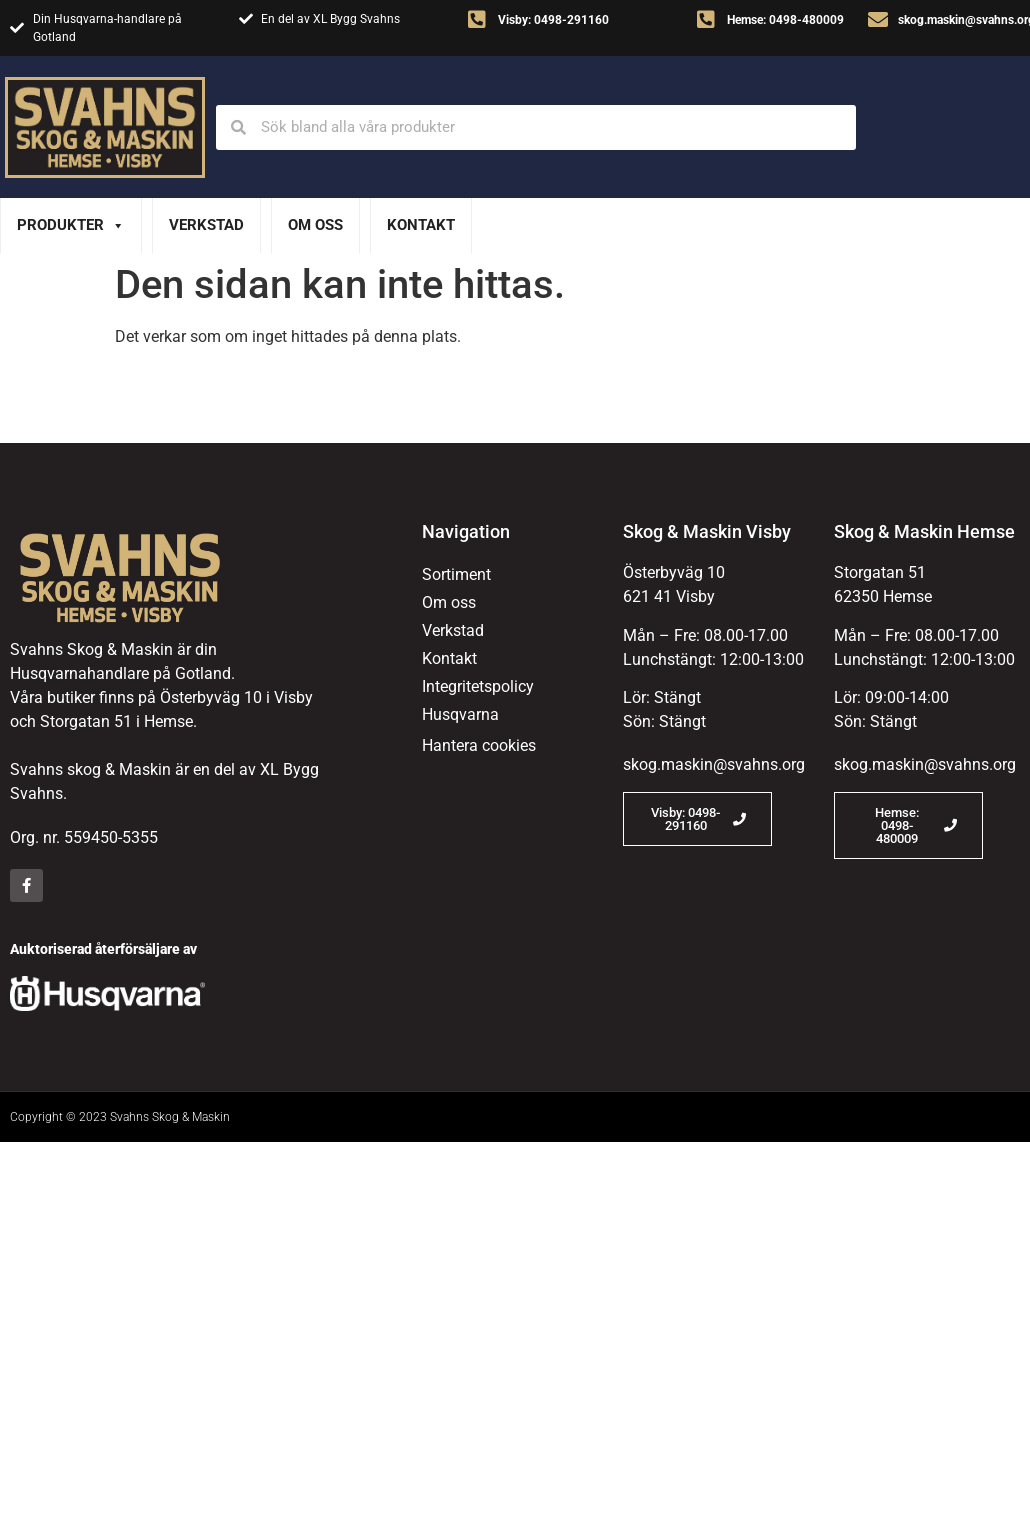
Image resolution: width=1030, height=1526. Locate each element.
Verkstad (206, 225)
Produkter (71, 225)
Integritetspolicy (478, 686)
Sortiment (456, 574)
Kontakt (421, 225)
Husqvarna (460, 714)
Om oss (315, 225)
